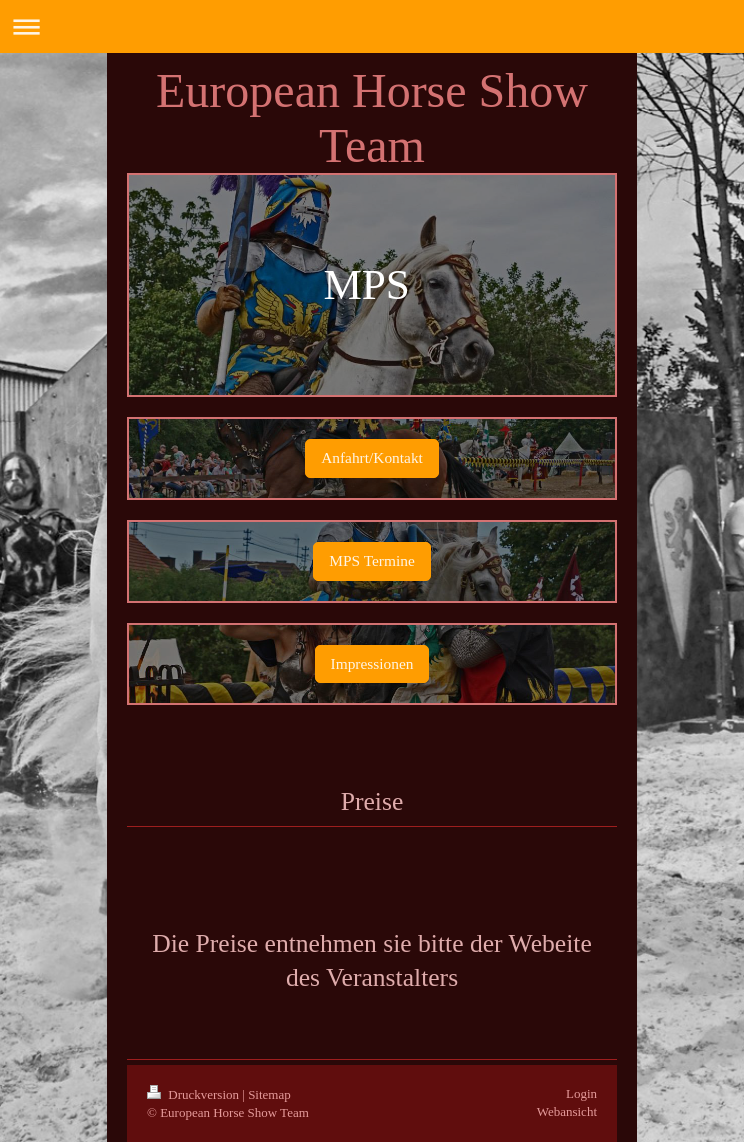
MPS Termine (371, 560)
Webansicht (567, 1111)
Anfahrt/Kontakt (372, 457)
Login (581, 1093)
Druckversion (194, 1094)
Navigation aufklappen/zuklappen (372, 26)
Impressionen (372, 663)
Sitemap (269, 1094)
